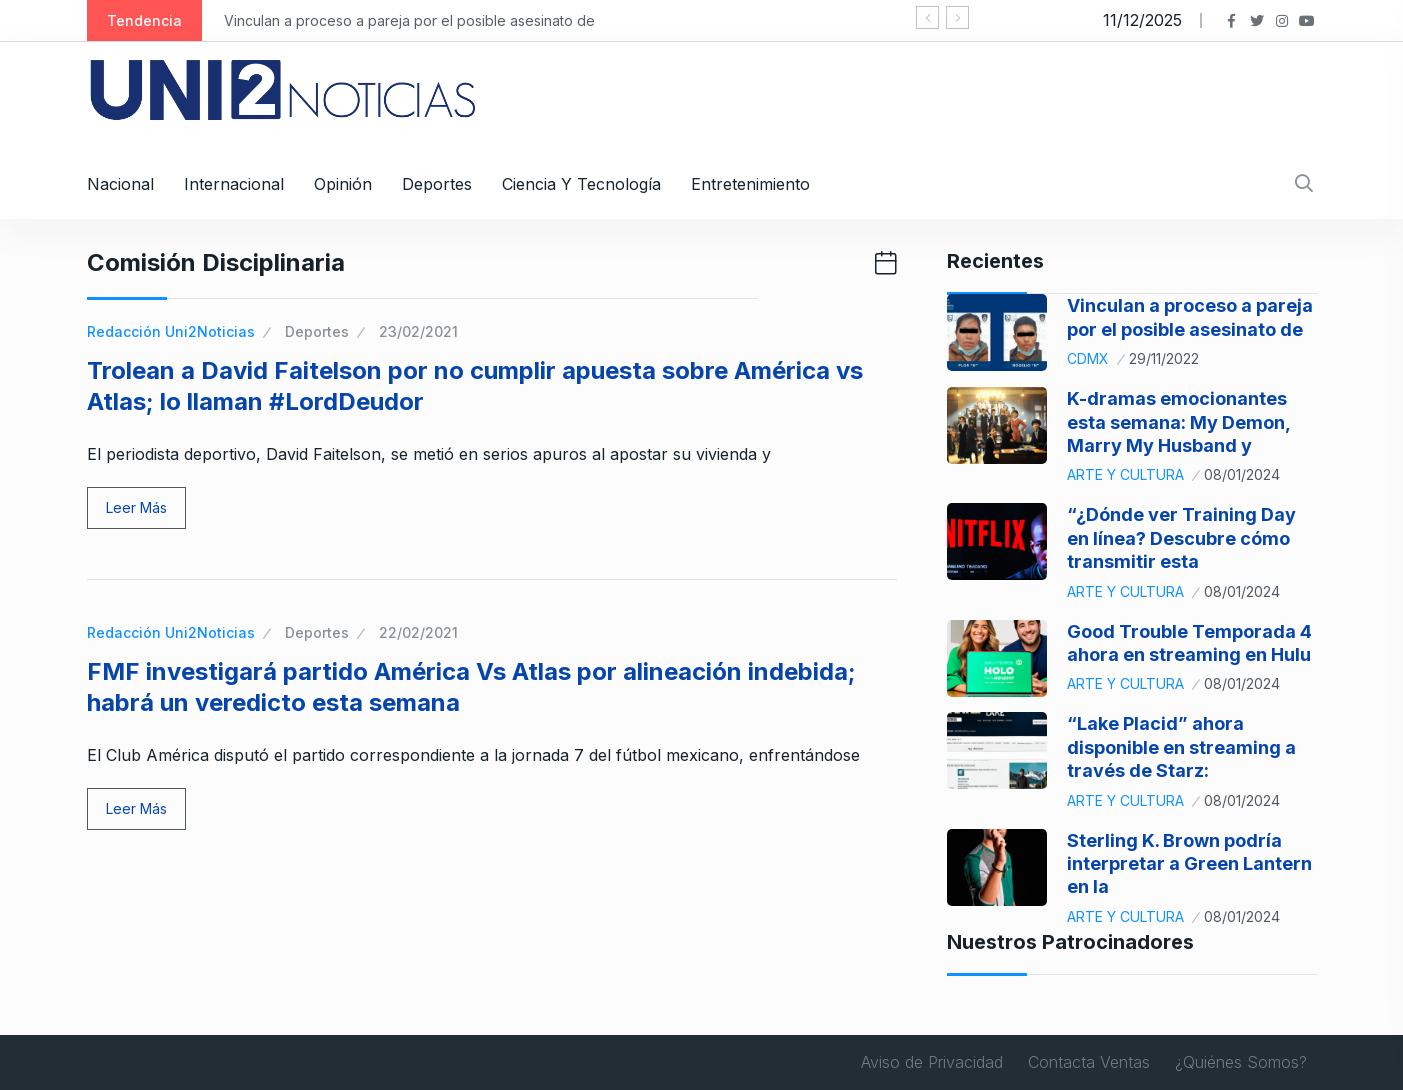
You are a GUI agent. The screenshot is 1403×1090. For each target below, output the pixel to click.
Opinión (343, 184)
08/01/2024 (1242, 474)
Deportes (437, 184)
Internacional (234, 184)
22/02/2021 (418, 632)
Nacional (120, 184)
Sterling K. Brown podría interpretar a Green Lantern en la (1189, 864)
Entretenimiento (750, 184)
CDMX (1088, 358)
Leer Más (136, 507)
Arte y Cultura (1125, 474)
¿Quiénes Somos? (1241, 1062)
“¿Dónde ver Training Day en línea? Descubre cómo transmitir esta (1181, 538)
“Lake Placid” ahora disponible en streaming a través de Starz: (1181, 747)
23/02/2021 (418, 331)
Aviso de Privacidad (932, 1062)
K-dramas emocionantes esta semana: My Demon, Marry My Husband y (1178, 422)
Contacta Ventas (1089, 1062)
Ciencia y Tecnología (581, 184)
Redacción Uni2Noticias (171, 331)
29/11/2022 (1164, 358)
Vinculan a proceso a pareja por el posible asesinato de (409, 20)
